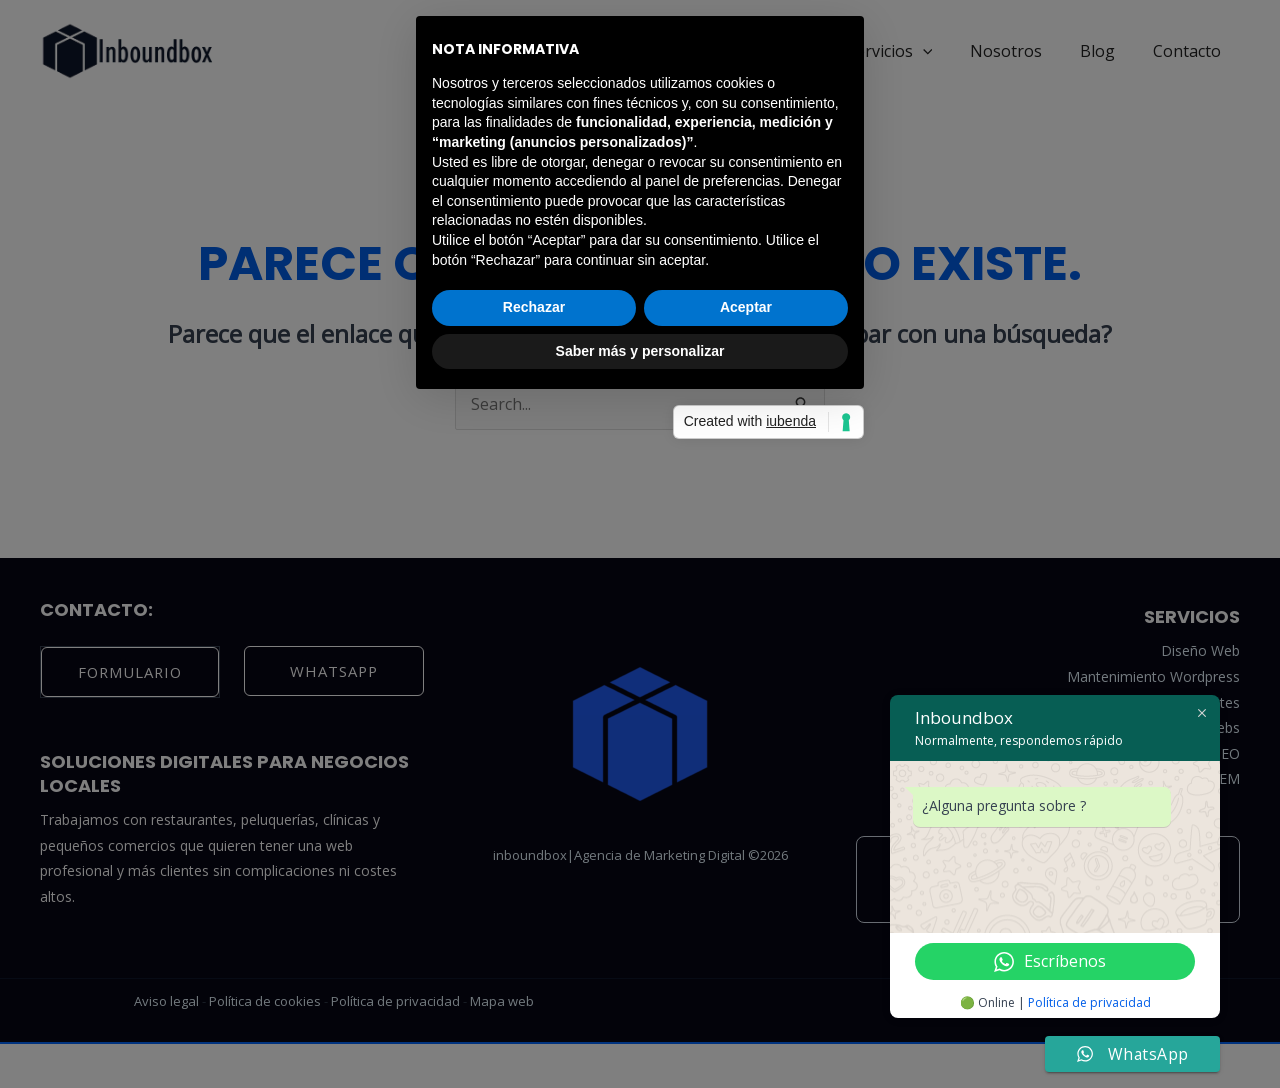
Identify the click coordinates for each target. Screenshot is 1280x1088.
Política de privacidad (1098, 1003)
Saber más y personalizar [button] (640, 692)
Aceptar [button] (746, 648)
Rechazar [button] (534, 648)
